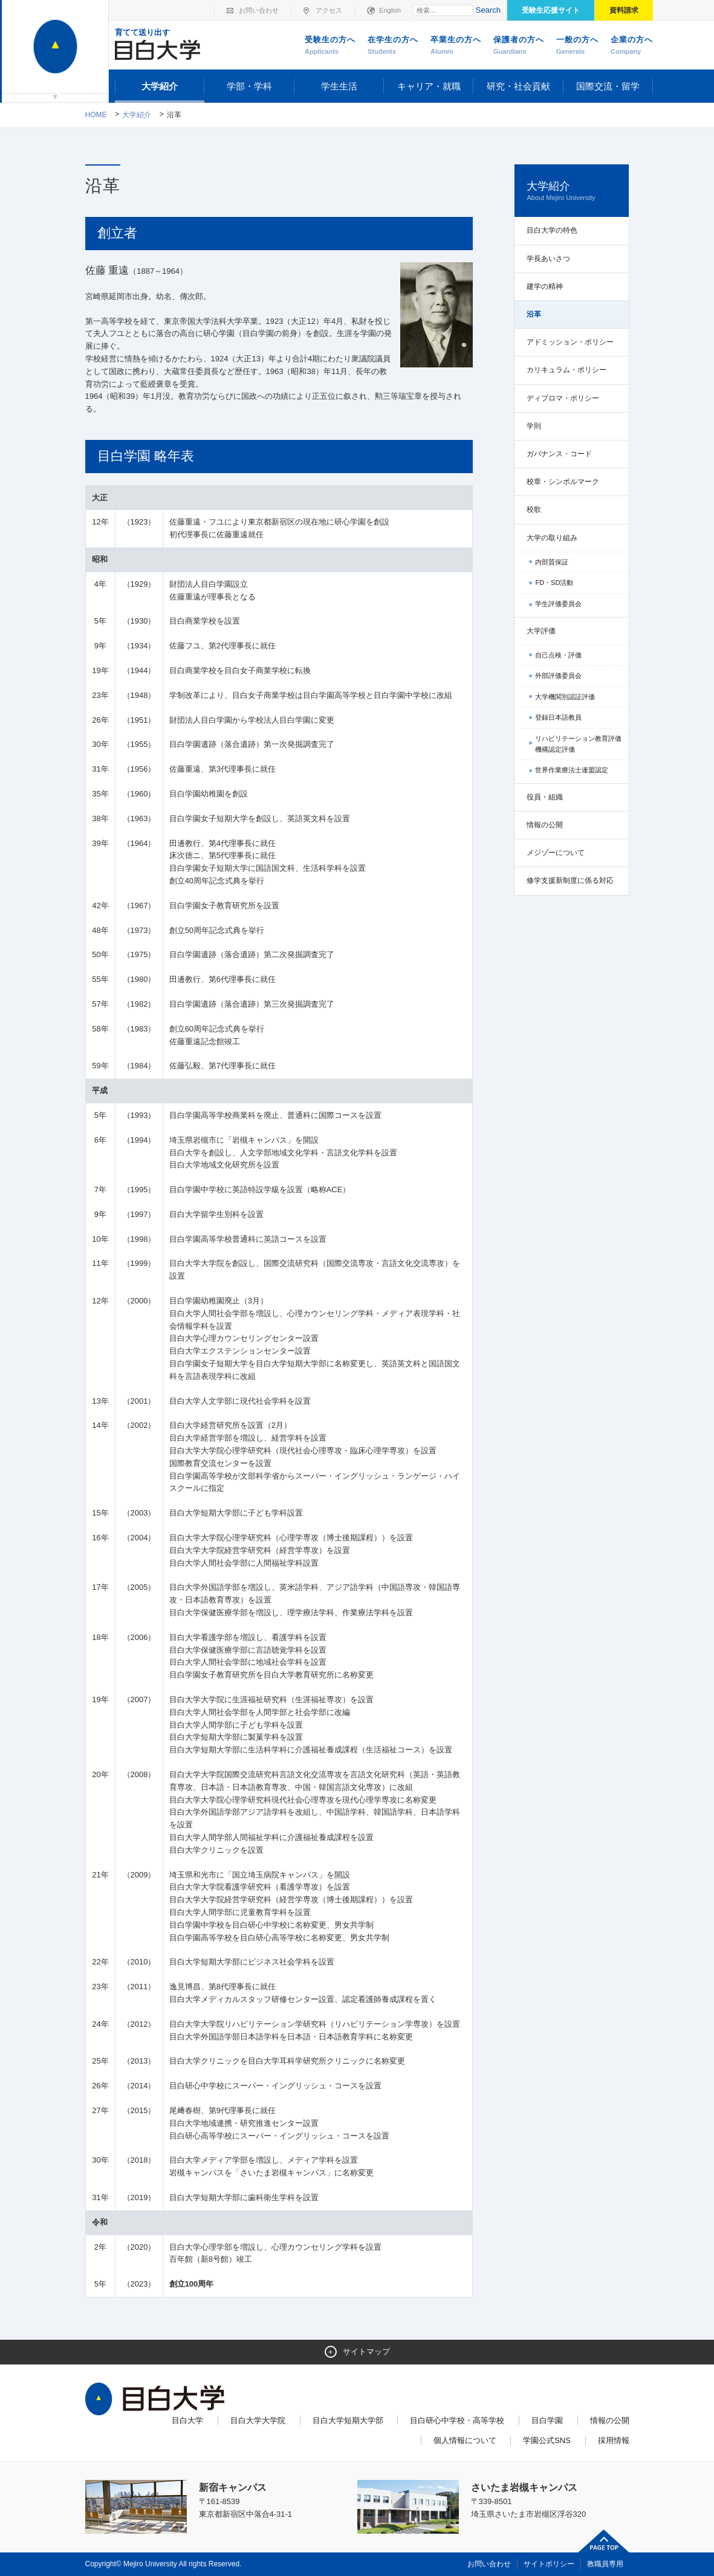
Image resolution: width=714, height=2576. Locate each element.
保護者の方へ (518, 46)
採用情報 (613, 2440)
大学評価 (541, 631)
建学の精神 (545, 286)
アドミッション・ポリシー (570, 342)
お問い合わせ (259, 10)
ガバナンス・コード (559, 454)
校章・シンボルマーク (563, 481)
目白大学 (187, 2420)
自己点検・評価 (558, 655)
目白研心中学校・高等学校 (457, 2420)
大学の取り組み (552, 538)
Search (488, 10)
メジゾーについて (556, 852)
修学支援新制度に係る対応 (570, 880)
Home (96, 115)
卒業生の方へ (455, 46)
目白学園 (547, 2420)
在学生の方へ (393, 46)
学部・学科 (249, 86)
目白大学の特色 (552, 230)
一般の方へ (577, 46)
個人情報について (464, 2440)
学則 (534, 426)
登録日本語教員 (558, 717)
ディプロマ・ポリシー (563, 398)
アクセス (329, 10)
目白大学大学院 (257, 2420)
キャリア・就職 (429, 86)
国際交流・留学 (608, 86)
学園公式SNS (547, 2440)
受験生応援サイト (551, 10)
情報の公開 (545, 825)
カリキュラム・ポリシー (566, 370)
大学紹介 (159, 86)
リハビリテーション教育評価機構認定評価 (578, 744)
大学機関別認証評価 (565, 696)
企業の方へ (632, 46)
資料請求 (623, 10)
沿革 (534, 314)
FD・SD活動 (554, 582)
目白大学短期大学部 (348, 2420)
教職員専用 (605, 2564)
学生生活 (339, 86)
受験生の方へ (330, 46)
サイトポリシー (549, 2564)
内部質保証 (551, 562)
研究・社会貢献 (518, 86)
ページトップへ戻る (604, 2540)
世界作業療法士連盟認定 (571, 769)
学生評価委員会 (558, 603)
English (390, 10)
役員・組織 (545, 797)
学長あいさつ (548, 258)
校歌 (534, 509)
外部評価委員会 (558, 675)
